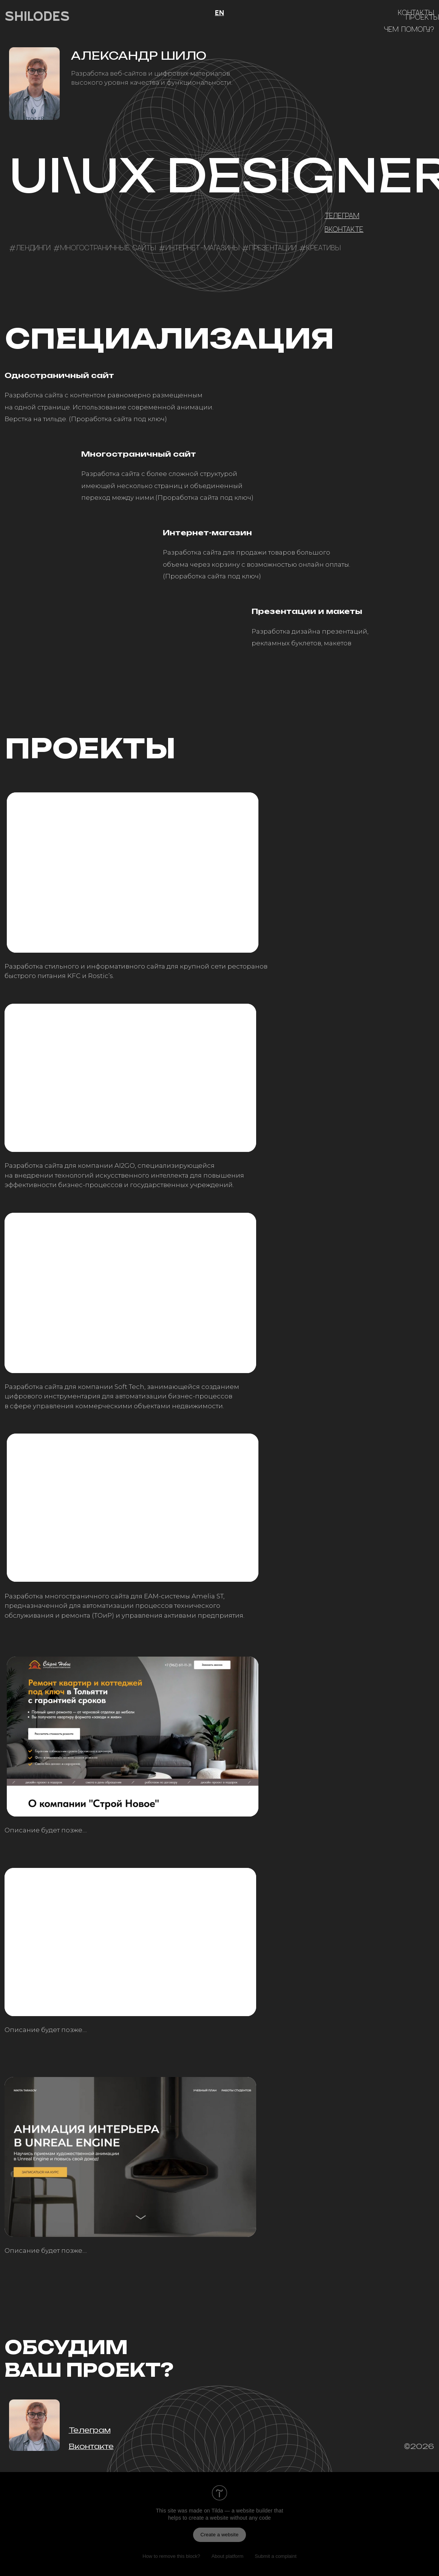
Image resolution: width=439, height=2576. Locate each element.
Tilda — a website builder (242, 2511)
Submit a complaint (276, 2556)
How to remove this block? (171, 2556)
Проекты (422, 16)
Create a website (220, 2534)
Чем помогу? (409, 29)
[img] (132, 872)
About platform (228, 2556)
